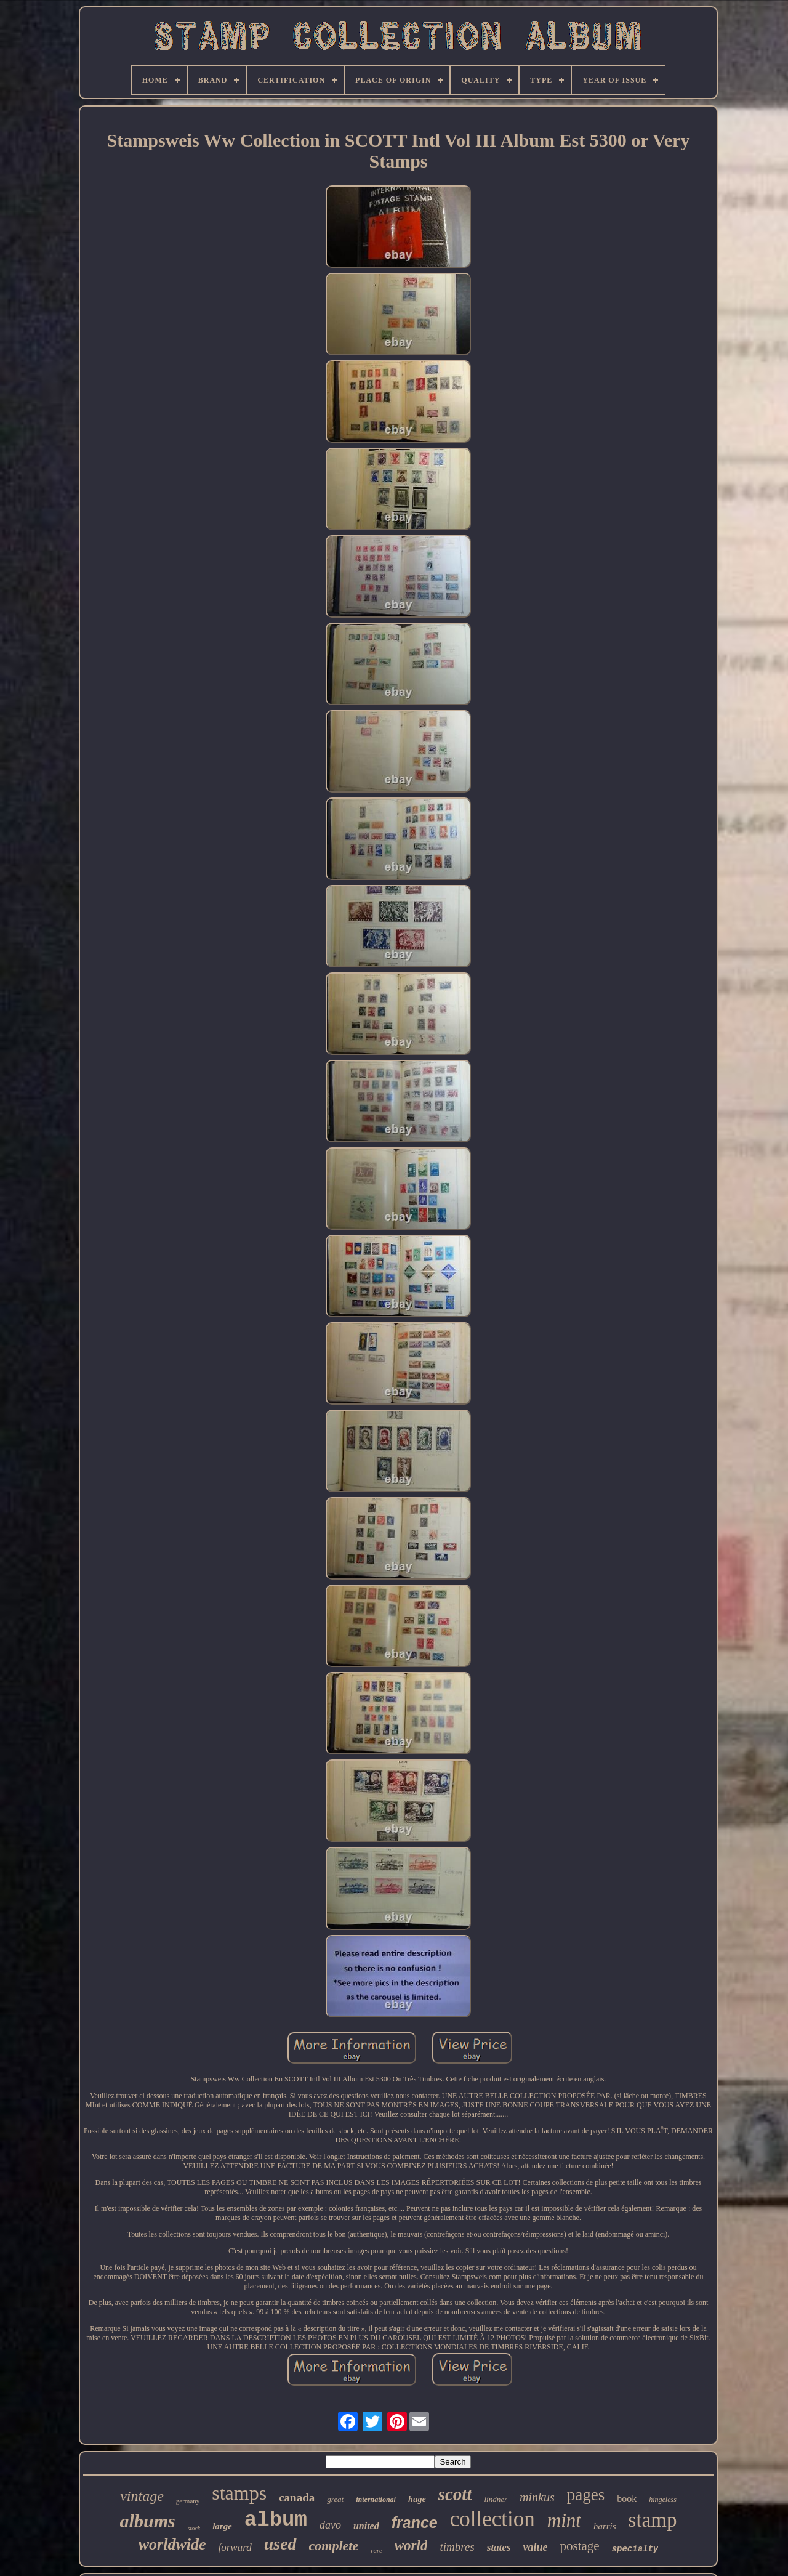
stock (194, 2528)
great (335, 2499)
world (411, 2545)
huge (417, 2499)
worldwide (172, 2544)
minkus (537, 2497)
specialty (635, 2549)
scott (455, 2494)
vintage (142, 2496)
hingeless (663, 2499)
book (627, 2498)
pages (586, 2494)
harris (604, 2526)
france (415, 2522)
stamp (653, 2520)
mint (564, 2520)
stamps (239, 2493)
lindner (495, 2499)
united (366, 2526)
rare (376, 2550)
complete (334, 2545)
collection (492, 2519)
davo (330, 2525)
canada (297, 2497)
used (280, 2543)
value (535, 2547)
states (499, 2547)
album (275, 2520)
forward (235, 2547)
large (222, 2526)
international (376, 2499)
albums (147, 2521)
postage (580, 2545)
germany (187, 2501)
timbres (457, 2546)
